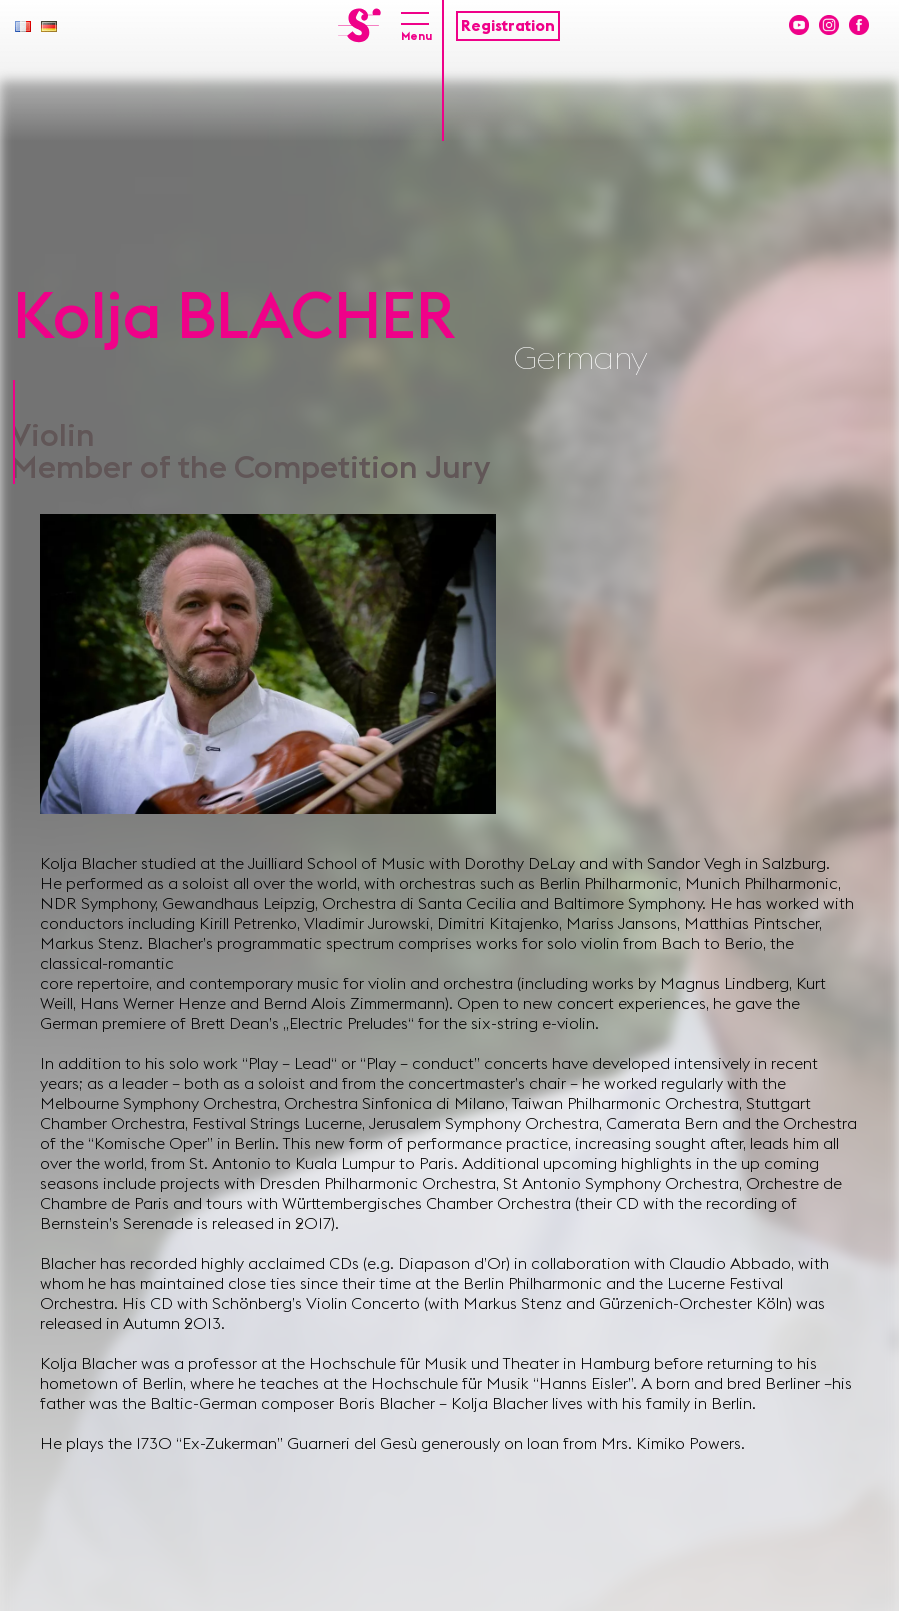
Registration (508, 26)
